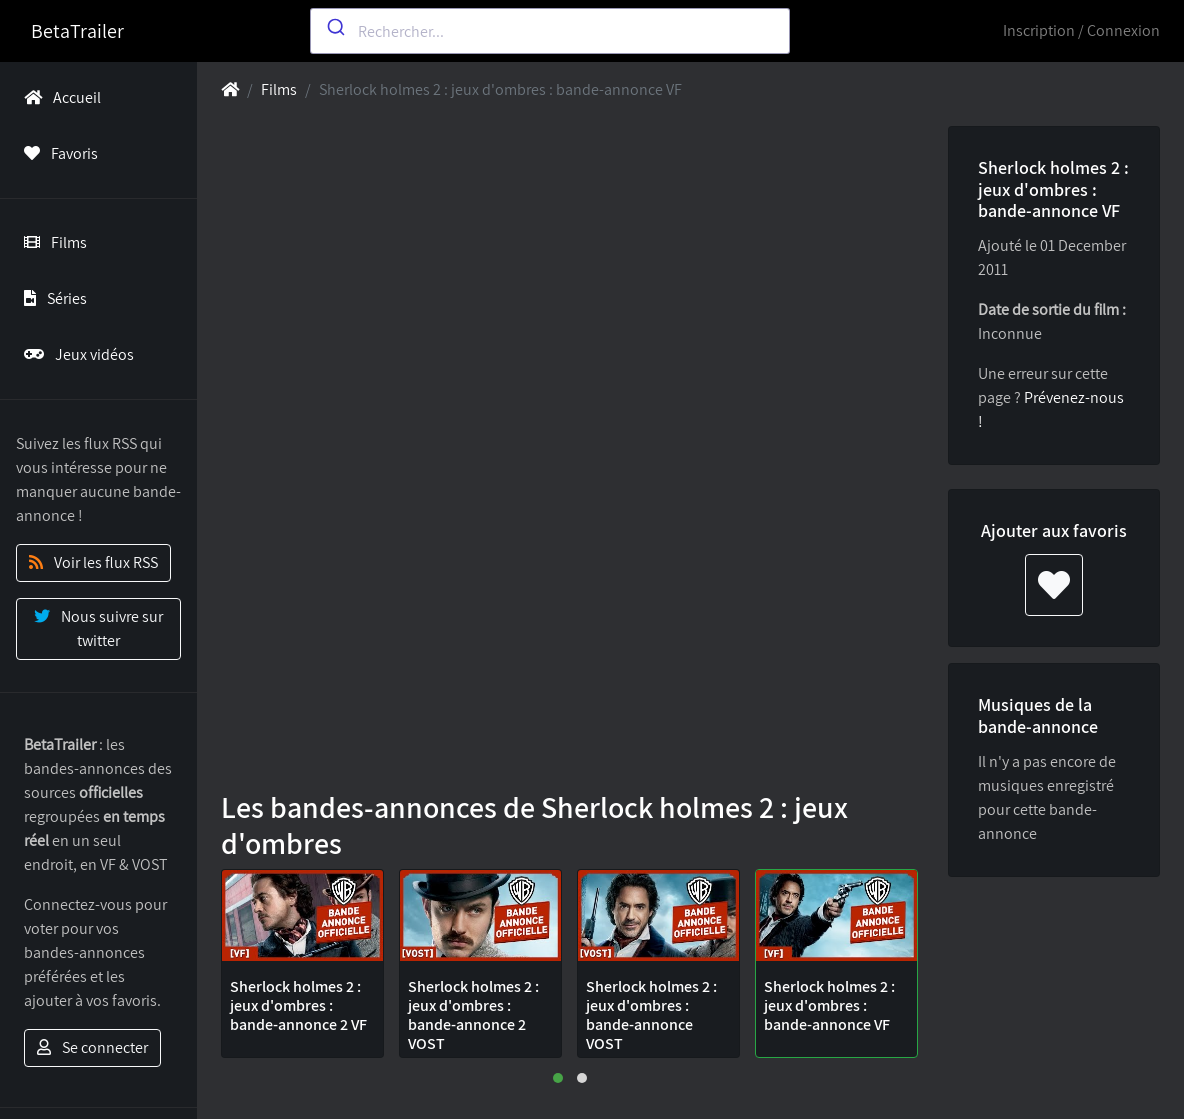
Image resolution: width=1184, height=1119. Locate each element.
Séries (51, 298)
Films (51, 242)
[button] (558, 1078)
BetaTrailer (77, 31)
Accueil (58, 97)
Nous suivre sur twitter (98, 628)
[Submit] (334, 27)
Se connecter (92, 1047)
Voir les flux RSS (93, 562)
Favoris (57, 153)
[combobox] (550, 31)
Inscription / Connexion (1081, 30)
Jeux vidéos (75, 354)
